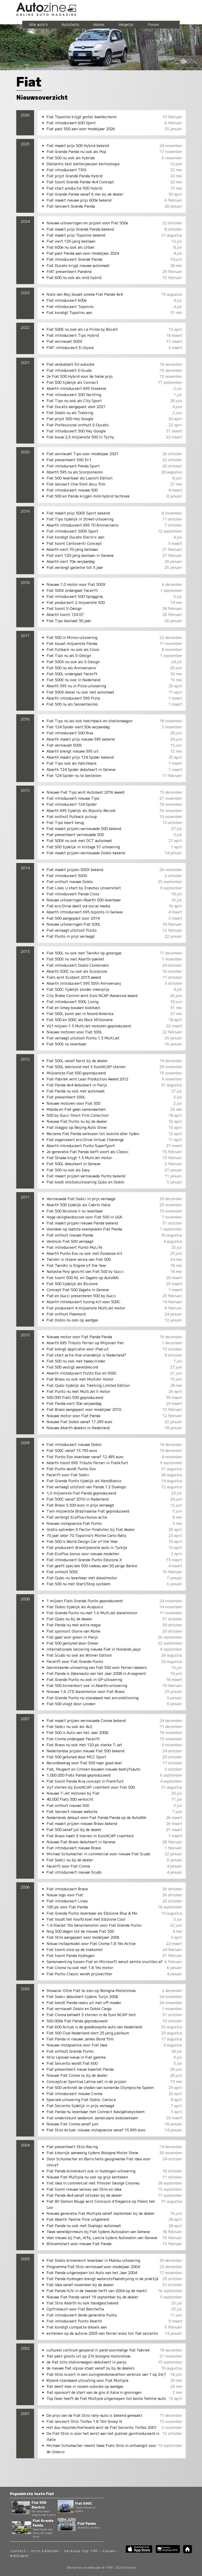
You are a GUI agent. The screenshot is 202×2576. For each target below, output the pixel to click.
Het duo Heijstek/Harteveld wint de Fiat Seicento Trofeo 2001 (102, 2427)
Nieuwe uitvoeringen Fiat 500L (74, 924)
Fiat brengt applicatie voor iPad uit (78, 1349)
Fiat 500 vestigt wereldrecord (72, 1367)
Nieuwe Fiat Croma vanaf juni (72, 2123)
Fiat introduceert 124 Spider (72, 804)
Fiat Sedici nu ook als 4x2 (69, 1726)
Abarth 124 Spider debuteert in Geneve (81, 769)
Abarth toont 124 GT (65, 614)
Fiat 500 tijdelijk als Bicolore (72, 1283)
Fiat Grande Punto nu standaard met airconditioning (93, 1697)
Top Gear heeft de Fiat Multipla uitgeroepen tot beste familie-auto (106, 2398)
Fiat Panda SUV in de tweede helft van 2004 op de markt (97, 2290)
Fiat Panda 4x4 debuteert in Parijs (77, 1085)
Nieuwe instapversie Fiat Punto (74, 1523)
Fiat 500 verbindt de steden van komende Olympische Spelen (100, 2087)
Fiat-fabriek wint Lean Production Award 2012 (87, 1079)
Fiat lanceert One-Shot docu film (76, 484)
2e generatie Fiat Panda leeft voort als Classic (88, 1151)
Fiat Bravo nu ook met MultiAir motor (80, 1379)
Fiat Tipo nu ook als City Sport (74, 400)
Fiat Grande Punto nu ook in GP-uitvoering (84, 1679)
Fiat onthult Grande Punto (70, 2051)
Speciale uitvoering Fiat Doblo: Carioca (81, 2099)
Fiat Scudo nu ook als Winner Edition (79, 1655)
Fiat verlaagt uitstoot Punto (72, 930)
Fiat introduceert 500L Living (72, 1001)
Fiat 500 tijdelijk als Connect (72, 382)
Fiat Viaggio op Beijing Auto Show (76, 1127)
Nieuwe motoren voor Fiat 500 (73, 1103)
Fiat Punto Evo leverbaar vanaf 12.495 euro (85, 1456)
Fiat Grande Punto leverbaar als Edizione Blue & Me (92, 1913)
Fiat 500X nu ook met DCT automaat (79, 840)
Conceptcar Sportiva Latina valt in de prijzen (86, 2081)
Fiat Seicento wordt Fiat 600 (72, 2063)
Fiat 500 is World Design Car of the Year (82, 1541)
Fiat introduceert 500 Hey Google (76, 430)
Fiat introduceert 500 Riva (70, 732)
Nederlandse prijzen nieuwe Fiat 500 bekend (85, 1750)
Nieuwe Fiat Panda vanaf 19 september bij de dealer (92, 2296)
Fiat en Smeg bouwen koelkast (73, 1007)
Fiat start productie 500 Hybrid (74, 188)
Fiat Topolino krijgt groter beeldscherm (81, 116)
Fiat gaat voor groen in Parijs (72, 1637)
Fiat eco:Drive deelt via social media (78, 905)
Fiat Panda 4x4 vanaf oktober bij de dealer (84, 2195)
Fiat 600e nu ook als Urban (70, 247)
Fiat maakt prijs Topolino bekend (76, 235)
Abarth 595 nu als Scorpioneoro (75, 472)
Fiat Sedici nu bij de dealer (70, 1859)
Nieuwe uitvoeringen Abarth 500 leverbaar (84, 899)
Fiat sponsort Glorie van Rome (73, 1631)
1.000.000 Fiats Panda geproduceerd (78, 1775)
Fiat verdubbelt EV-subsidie (70, 364)
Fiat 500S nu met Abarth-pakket (75, 959)
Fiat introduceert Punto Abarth (74, 2321)
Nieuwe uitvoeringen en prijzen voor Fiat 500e (87, 222)
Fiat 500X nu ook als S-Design (73, 661)
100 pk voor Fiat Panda (67, 1906)
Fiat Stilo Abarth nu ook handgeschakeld (82, 2303)
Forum (153, 24)
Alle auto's (38, 24)
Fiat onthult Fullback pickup (72, 816)
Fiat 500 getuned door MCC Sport (76, 1756)
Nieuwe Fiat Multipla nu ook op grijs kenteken (87, 2177)
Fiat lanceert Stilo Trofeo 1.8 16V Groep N (84, 2421)
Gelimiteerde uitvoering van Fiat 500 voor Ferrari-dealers (97, 1667)
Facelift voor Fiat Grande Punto (75, 1661)
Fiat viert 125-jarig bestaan (71, 241)
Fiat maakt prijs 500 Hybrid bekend (78, 145)
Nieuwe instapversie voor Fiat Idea (77, 2045)
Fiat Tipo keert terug (65, 822)
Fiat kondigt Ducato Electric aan (75, 537)
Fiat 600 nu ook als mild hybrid (74, 277)
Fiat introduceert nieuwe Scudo (74, 1872)
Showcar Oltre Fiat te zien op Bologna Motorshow (91, 1990)
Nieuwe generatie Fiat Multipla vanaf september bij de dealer (101, 2213)
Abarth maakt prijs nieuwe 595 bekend (80, 739)
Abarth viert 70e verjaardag (71, 561)
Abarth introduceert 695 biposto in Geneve (85, 911)
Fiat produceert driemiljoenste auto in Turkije (87, 1547)
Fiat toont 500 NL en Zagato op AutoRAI (83, 1277)
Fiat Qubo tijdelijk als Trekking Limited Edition (88, 1385)
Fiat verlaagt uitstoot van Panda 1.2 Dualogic (87, 1486)
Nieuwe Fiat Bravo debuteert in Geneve (81, 1841)
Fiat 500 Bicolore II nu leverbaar (75, 1211)
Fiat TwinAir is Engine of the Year (76, 1265)
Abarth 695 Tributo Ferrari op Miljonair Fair (85, 1342)
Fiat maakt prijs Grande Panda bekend (80, 229)
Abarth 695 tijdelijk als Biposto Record (81, 810)
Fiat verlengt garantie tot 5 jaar (75, 567)
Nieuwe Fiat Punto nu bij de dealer (77, 1121)
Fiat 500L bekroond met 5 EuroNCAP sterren (86, 1066)
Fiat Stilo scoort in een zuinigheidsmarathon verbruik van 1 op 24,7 (106, 2374)
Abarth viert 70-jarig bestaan (72, 549)
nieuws (109, 2550)
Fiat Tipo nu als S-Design (69, 655)
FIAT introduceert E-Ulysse (70, 347)
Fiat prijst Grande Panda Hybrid (74, 175)
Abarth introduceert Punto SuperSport (81, 1145)
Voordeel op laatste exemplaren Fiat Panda (84, 1229)
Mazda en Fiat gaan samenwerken (76, 1109)
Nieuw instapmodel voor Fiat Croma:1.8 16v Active (91, 1943)
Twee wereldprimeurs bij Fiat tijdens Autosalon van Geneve (98, 2231)
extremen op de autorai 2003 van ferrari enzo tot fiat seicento (102, 2333)
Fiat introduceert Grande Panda (74, 259)
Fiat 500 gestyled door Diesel (72, 1643)
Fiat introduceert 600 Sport (71, 122)
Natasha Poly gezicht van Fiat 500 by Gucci (85, 1271)
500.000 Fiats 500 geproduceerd (75, 1397)
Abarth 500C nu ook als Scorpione (77, 971)
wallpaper (19, 2555)
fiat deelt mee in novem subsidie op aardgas (85, 2386)
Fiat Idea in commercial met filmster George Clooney (93, 2183)
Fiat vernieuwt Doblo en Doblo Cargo (79, 2008)
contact (18, 2550)
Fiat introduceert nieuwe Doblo (74, 1444)
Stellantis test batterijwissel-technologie (83, 163)
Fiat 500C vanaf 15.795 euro (72, 1450)
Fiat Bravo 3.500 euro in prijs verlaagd (80, 1505)
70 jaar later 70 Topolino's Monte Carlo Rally (86, 1535)
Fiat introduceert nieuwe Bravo (74, 1847)
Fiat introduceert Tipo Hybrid (73, 335)
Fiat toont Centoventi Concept (74, 543)
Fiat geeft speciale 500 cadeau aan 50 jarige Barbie (92, 1565)
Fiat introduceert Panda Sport (73, 466)
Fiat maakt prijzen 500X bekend (75, 869)
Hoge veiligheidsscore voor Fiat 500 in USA (84, 1217)
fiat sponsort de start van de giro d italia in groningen (94, 2392)
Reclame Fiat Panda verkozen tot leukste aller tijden (93, 1133)
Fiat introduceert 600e (67, 300)
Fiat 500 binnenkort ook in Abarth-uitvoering (87, 1685)
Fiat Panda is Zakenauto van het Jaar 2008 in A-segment (96, 1673)
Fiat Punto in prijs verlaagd (70, 936)
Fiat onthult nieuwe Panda (70, 1235)
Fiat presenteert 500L (66, 1097)
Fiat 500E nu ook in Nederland (73, 679)
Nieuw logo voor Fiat (65, 1894)
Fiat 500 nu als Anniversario (71, 667)
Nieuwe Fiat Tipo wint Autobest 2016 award (85, 792)
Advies (98, 24)
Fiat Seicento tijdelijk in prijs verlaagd (80, 2105)
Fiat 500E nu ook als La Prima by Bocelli (82, 329)
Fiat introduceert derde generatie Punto (82, 2315)
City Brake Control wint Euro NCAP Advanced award (92, 995)
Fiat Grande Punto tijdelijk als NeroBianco (84, 1480)
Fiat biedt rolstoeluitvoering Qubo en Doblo (85, 1182)
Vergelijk (126, 24)
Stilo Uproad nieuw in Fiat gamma (76, 2057)
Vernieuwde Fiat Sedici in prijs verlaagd (81, 1198)
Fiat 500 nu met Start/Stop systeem (78, 1583)
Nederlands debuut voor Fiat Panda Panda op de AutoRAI (96, 1817)
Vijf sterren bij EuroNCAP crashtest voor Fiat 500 (91, 1787)
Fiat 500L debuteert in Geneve (73, 1163)
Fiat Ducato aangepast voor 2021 (76, 406)
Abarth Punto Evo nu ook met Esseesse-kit (84, 1253)
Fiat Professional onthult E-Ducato (78, 424)
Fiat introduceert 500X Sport (72, 531)
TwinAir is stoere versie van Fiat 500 (79, 1259)
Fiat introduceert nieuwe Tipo (73, 798)
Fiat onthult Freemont (66, 1314)
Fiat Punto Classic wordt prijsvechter (79, 1973)
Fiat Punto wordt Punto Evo (71, 1468)
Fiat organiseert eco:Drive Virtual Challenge (85, 1139)
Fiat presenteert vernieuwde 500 (75, 834)
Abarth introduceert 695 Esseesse (76, 388)
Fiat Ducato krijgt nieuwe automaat (78, 265)
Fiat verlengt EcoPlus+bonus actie (77, 1517)
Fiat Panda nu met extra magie (74, 1624)
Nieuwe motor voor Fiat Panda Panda (79, 1336)
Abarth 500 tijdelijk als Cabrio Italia (78, 1204)
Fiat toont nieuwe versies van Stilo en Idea (84, 2189)
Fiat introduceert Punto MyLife (74, 1247)
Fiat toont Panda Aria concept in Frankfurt (85, 1781)
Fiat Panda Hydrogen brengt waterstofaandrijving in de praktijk (103, 2278)
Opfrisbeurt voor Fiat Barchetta (75, 2309)
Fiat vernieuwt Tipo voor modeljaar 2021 (82, 453)
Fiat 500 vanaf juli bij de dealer (74, 1829)
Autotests (70, 24)
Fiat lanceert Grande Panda (71, 206)
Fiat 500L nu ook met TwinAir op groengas (84, 953)
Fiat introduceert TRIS (66, 169)
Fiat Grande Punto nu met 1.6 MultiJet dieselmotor (92, 1612)
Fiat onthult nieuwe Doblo (70, 881)
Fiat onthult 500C (62, 1571)
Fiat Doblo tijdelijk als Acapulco (75, 1606)
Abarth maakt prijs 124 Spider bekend (80, 757)
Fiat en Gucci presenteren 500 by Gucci (81, 1295)
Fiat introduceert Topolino (70, 306)
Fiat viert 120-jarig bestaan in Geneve (80, 555)
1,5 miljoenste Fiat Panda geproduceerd (81, 1493)
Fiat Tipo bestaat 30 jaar (69, 620)
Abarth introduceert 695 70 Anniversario (82, 525)
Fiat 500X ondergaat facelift (72, 590)
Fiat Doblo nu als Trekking (70, 412)
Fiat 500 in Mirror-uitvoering (72, 637)
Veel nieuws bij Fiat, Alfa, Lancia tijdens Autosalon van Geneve (102, 2237)
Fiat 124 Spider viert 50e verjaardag (78, 726)
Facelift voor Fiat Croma (68, 1866)
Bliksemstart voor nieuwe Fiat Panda (79, 2243)
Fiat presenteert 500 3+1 (69, 459)
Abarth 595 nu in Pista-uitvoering (76, 685)
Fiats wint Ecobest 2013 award (74, 977)
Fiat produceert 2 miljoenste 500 (76, 602)
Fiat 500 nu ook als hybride (71, 157)
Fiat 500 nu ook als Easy (68, 1169)
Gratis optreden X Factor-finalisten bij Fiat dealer (91, 1529)
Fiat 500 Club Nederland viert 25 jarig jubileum (88, 2032)
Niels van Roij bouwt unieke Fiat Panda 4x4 (84, 294)
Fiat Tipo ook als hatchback (72, 763)
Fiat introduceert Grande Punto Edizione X (84, 1559)
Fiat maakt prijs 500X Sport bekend (78, 513)
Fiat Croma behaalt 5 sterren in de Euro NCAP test (91, 2014)
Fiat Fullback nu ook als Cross (73, 649)
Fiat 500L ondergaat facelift (72, 673)
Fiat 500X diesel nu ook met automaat (80, 692)
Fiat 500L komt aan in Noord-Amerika (80, 1013)
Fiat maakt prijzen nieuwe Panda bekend (82, 1223)
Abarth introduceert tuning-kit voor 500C (83, 1301)
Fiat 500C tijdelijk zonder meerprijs (78, 989)
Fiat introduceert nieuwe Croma (74, 2093)
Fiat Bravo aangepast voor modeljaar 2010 (84, 1409)
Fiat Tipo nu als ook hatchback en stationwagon (90, 720)
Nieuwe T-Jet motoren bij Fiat (73, 1793)
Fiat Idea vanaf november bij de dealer (80, 2284)
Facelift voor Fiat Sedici (68, 1474)
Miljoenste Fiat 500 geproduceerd (76, 1072)
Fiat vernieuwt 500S (64, 745)
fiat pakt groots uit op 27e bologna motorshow (88, 2356)
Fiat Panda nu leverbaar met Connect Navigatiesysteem (96, 2111)
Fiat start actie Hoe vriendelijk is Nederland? (86, 1355)
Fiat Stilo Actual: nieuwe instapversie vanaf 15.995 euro (96, 2129)
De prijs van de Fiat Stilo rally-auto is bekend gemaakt (94, 2415)
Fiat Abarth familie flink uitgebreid (78, 2219)
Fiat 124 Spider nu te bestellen (74, 775)
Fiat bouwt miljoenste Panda (72, 643)
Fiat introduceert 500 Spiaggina (75, 596)
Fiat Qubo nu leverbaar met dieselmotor (82, 1577)
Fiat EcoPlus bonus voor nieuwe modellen (83, 1553)
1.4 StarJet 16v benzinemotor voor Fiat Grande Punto (94, 1925)
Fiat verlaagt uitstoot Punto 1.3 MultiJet (83, 1037)
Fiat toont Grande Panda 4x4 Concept (80, 181)
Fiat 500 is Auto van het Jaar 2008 (77, 1732)
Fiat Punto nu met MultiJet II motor (78, 1391)
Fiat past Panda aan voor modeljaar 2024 (83, 253)
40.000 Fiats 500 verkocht (70, 1799)
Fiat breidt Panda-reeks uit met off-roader (84, 2002)
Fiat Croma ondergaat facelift (73, 1738)
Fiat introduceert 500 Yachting (74, 394)
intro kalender (45, 2550)
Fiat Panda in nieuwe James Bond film (80, 2038)
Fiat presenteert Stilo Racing (72, 2146)
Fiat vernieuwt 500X (64, 341)
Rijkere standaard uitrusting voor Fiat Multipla (87, 2380)
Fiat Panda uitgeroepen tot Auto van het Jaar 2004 (92, 2272)
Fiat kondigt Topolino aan (69, 312)
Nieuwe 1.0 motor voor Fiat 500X (76, 584)
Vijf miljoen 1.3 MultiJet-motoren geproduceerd (89, 1025)
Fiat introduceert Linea (67, 1900)
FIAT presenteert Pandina (69, 271)
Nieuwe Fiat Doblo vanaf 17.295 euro (79, 1421)
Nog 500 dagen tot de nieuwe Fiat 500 (80, 1931)
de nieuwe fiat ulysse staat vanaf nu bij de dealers (91, 2368)
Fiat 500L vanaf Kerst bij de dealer (77, 1060)
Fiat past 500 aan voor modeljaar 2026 (81, 128)
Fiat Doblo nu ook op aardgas (72, 1320)
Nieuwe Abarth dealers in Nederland (78, 1427)
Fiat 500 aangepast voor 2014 (73, 918)
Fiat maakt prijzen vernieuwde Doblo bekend (86, 852)
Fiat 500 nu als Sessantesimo (72, 704)
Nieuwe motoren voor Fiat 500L (74, 1031)
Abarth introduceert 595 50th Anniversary (84, 983)
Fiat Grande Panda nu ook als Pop (76, 151)
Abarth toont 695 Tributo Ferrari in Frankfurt (87, 1462)
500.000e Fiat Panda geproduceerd (77, 2020)
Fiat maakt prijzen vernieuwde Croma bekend (86, 1720)
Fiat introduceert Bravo (67, 1888)
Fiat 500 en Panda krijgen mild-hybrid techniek (88, 496)
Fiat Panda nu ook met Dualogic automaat (84, 2225)
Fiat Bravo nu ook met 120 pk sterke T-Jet (84, 1744)
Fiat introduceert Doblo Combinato (78, 965)
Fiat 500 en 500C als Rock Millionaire (80, 1019)
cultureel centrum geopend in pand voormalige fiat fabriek (98, 2350)
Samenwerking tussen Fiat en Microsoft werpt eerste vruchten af (105, 1961)
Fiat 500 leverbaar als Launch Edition (79, 478)
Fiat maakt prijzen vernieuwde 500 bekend (84, 828)
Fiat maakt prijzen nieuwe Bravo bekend (82, 1823)
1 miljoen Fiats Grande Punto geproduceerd (84, 1600)
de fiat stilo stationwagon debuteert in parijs (87, 2362)
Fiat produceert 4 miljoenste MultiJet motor (86, 1308)
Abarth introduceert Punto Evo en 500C (82, 1373)
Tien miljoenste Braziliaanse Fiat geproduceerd (88, 1511)
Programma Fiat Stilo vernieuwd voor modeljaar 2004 (93, 2266)
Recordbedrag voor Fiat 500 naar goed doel (84, 1762)
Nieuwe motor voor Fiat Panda (73, 1415)
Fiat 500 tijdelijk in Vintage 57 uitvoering (83, 846)
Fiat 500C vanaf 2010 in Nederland (77, 1499)
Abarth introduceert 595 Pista (73, 698)
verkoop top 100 (81, 2550)
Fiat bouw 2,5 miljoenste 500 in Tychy (80, 437)
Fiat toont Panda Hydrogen (70, 1955)
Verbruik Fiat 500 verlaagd (70, 1241)
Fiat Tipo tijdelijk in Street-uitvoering (80, 519)
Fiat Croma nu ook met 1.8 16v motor (80, 1967)
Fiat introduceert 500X (67, 875)
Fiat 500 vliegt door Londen (71, 1703)
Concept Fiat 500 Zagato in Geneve (78, 1289)
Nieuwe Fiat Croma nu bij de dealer (77, 2075)
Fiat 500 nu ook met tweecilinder (76, 1361)
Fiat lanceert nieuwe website (72, 1811)
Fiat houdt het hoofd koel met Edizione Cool (86, 1919)
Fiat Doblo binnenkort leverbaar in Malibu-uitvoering (93, 2260)
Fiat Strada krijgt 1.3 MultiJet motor (79, 1157)
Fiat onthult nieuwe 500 (68, 1805)
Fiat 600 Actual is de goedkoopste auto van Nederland (94, 2026)
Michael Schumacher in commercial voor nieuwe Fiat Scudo (98, 1853)
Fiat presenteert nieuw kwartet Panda (80, 2069)
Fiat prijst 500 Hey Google (70, 418)
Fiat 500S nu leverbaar (66, 1043)
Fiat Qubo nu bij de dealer (69, 1618)
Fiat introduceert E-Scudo (69, 370)
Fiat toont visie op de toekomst (75, 1949)
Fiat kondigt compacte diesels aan (77, 2327)
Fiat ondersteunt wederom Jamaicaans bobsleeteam (92, 2117)
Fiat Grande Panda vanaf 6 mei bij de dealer (85, 194)
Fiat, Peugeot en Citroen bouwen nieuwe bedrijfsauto (93, 1769)
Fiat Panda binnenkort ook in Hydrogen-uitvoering (91, 2171)
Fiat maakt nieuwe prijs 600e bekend (79, 200)
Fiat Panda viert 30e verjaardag (74, 1403)
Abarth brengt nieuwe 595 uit (72, 751)
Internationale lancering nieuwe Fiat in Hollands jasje (94, 1649)
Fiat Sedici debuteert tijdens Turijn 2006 (82, 1996)
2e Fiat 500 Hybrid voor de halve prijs (80, 376)
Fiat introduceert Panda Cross (73, 893)
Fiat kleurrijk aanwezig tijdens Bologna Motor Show (92, 2152)
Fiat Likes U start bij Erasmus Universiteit (84, 887)
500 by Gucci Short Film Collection (78, 1115)
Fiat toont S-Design (64, 608)
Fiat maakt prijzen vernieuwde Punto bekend (86, 1176)
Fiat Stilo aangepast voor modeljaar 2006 (83, 1937)
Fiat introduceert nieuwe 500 (72, 490)
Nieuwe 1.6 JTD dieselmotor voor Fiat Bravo (86, 1691)
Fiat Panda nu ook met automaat (76, 1091)
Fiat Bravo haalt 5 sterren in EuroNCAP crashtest (90, 1835)
